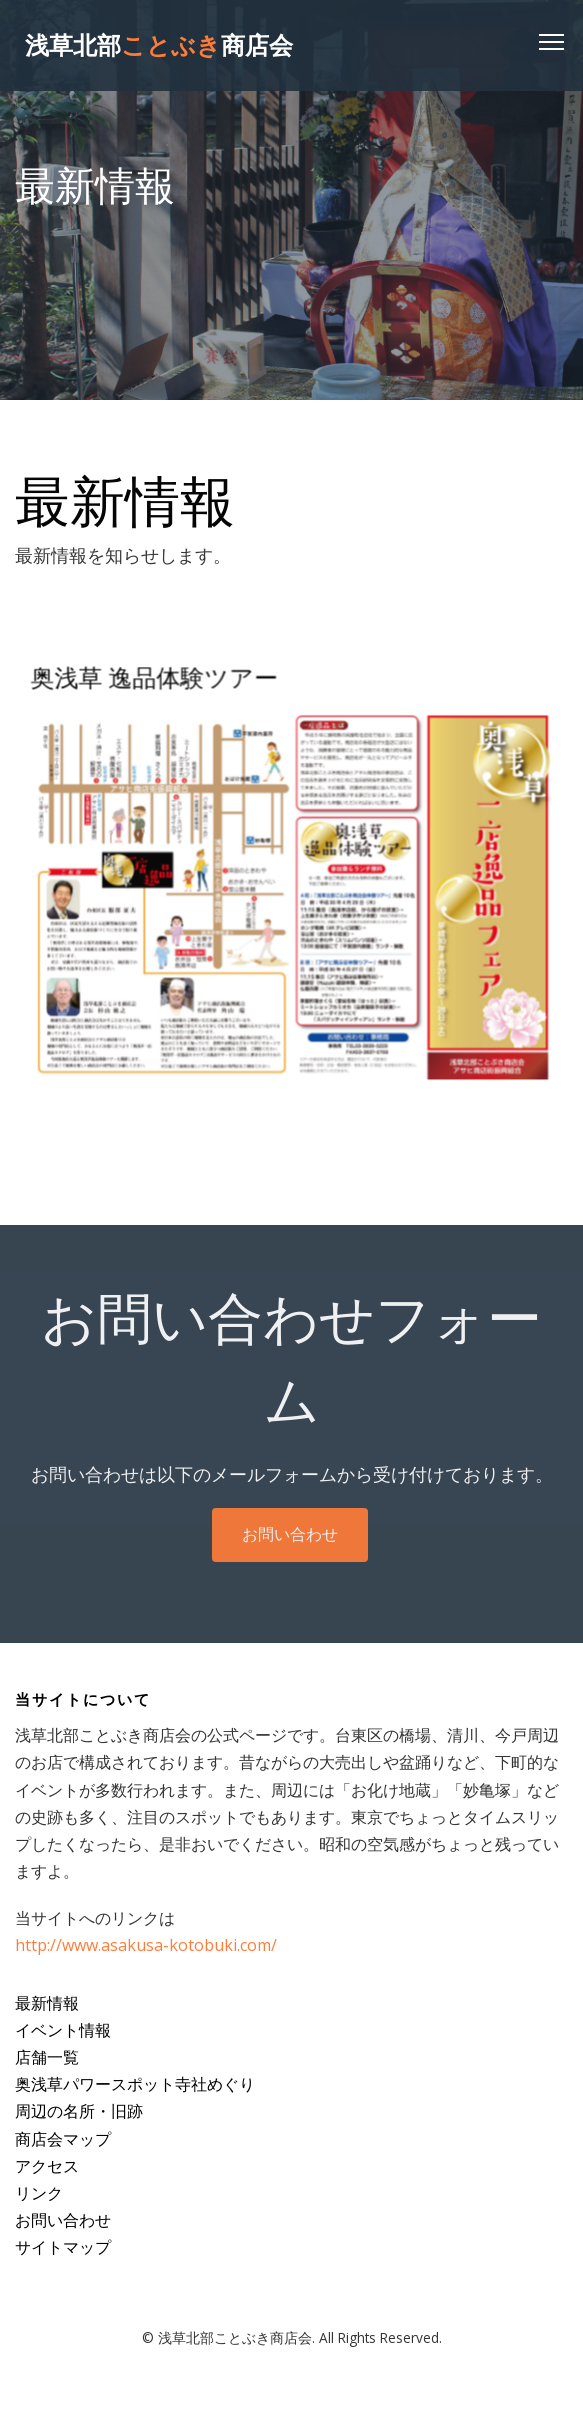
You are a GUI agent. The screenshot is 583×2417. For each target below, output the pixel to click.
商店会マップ (63, 2139)
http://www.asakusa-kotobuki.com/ (146, 1945)
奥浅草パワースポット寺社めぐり (135, 2084)
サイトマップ (63, 2247)
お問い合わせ (290, 1548)
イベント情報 (63, 2030)
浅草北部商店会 (159, 44)
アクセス (47, 2166)
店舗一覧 (47, 2057)
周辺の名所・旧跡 (79, 2111)
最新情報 (47, 2003)
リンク (39, 2193)
